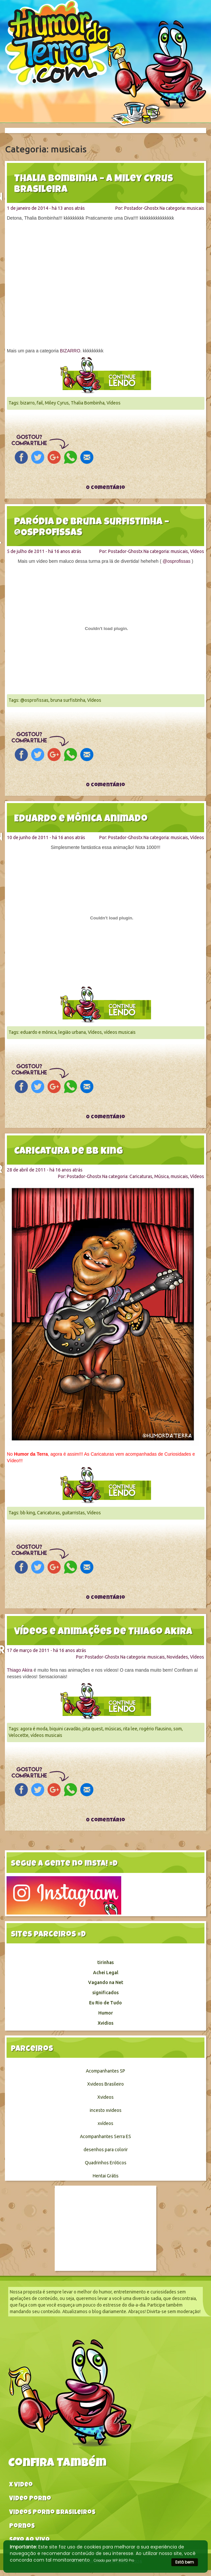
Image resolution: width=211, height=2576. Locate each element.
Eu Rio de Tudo (105, 2002)
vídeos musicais (120, 1032)
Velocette (19, 1735)
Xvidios (105, 2023)
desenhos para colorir (106, 2149)
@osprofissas (176, 561)
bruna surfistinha (67, 700)
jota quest (93, 1728)
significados (105, 1992)
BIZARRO (70, 350)
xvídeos (105, 2123)
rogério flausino (155, 1728)
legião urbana (72, 1032)
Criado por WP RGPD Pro (114, 2560)
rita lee (130, 1728)
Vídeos (113, 402)
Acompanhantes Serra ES (105, 2136)
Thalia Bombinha (88, 402)
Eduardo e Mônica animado (80, 819)
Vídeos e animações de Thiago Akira (103, 1632)
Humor (105, 2013)
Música (161, 1176)
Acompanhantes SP (105, 2071)
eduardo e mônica (38, 1032)
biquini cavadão (65, 1728)
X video (21, 2485)
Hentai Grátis (106, 2175)
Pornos (22, 2527)
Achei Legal (105, 1972)
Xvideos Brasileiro (105, 2084)
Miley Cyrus (57, 402)
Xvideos (105, 2097)
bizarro (27, 402)
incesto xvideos (106, 2110)
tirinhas (105, 1962)
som (177, 1728)
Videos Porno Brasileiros (52, 2513)
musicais (195, 208)
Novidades (177, 1657)
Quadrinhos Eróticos (105, 2162)
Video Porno (30, 2499)
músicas (113, 1728)
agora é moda (34, 1728)
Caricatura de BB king (68, 1152)
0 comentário (105, 488)
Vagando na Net (105, 1982)
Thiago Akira (19, 1670)
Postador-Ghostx (141, 208)
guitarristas (73, 1512)
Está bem (184, 2562)
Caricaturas (140, 1176)
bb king (27, 1512)
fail (40, 402)
